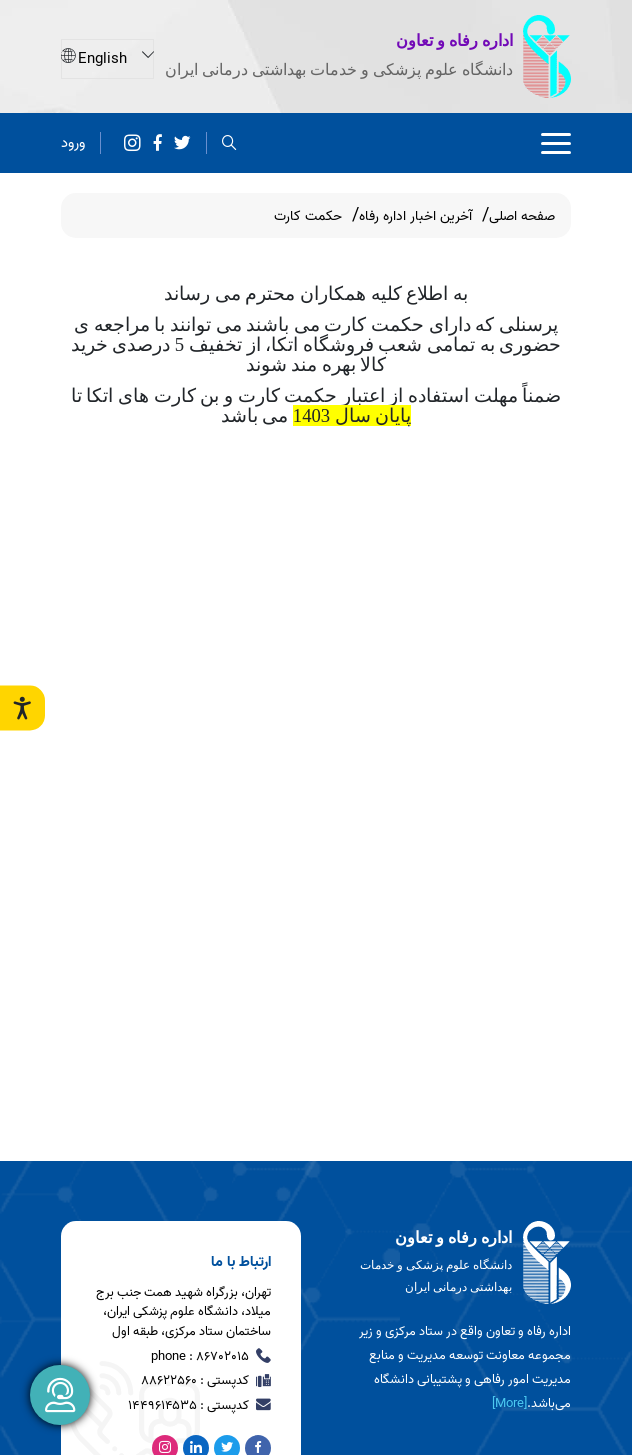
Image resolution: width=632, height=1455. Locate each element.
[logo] (451, 1263)
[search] (229, 142)
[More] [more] (509, 1403)
